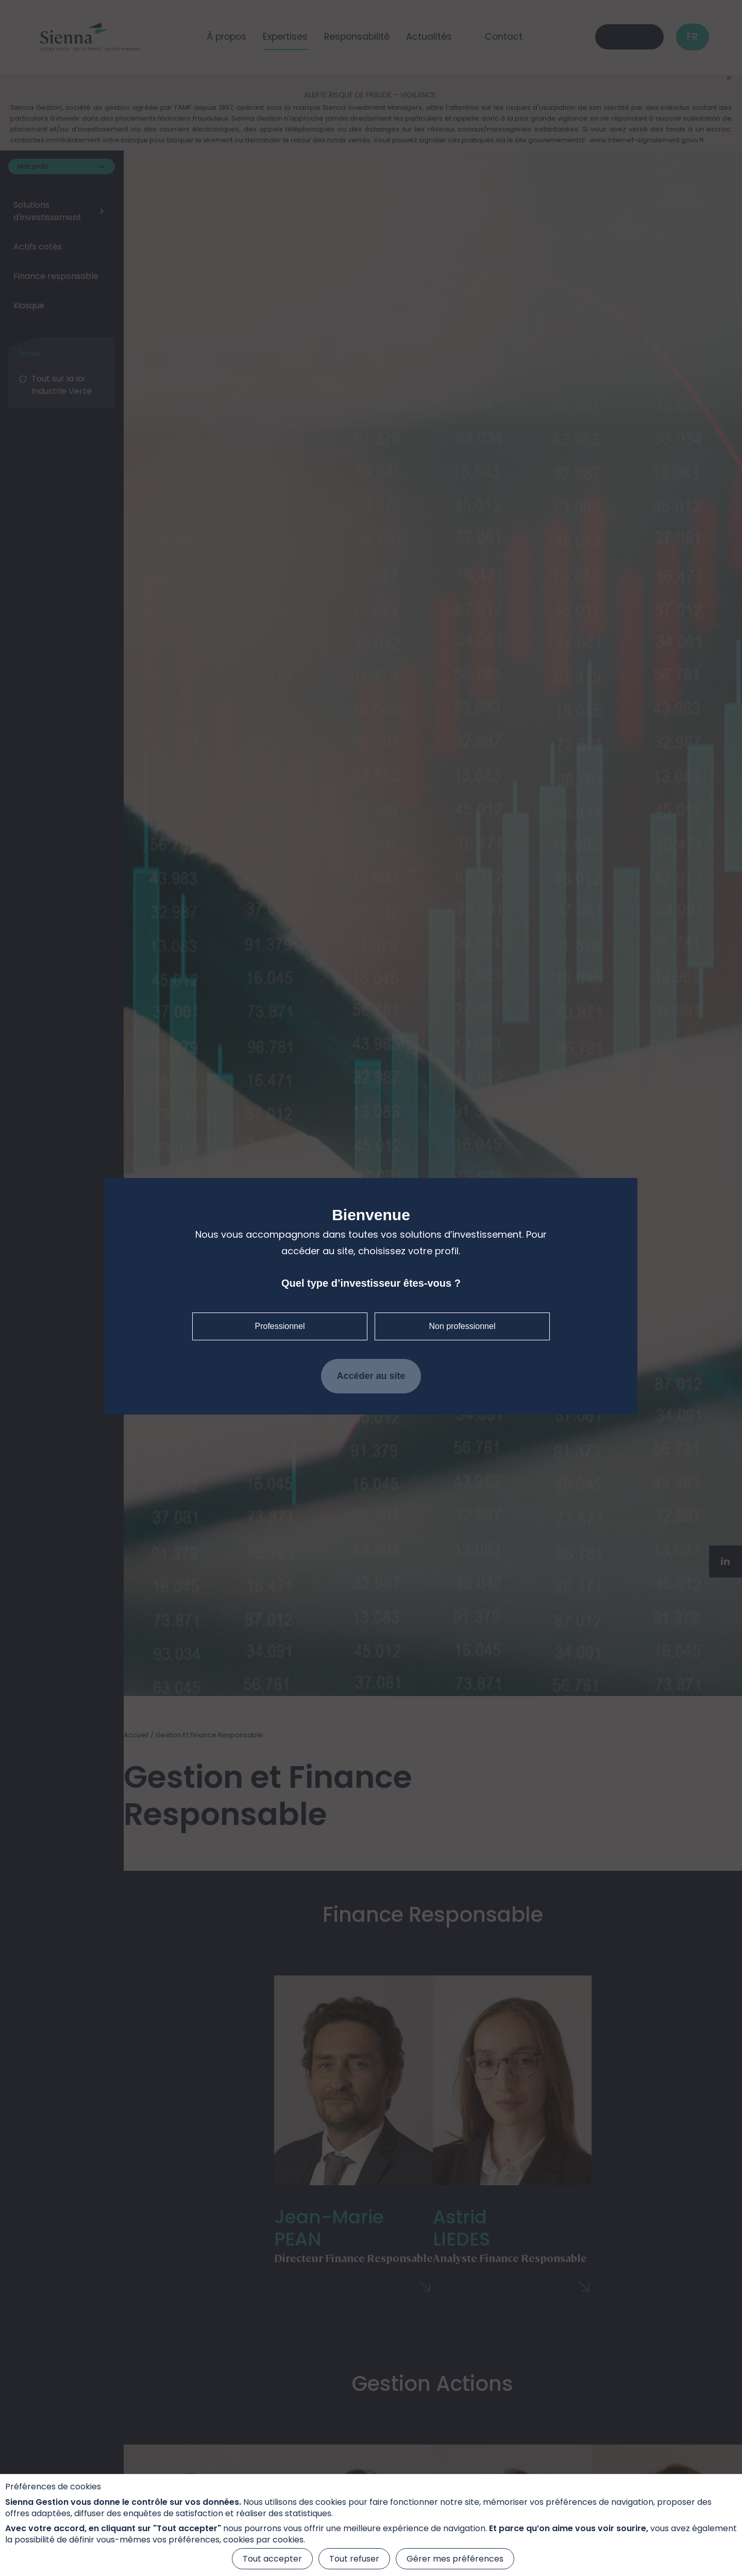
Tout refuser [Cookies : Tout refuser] (354, 2559)
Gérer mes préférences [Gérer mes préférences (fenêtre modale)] (455, 2559)
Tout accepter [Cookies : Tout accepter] (272, 2559)
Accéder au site (370, 1376)
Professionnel (280, 1326)
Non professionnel (462, 1326)
